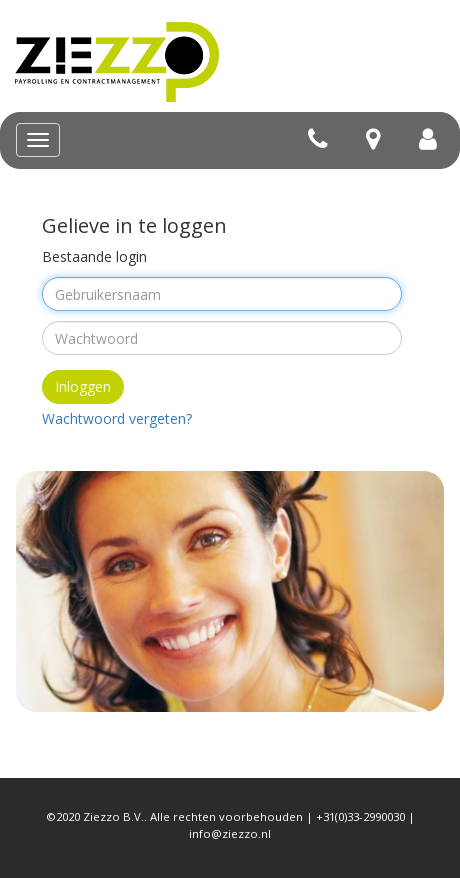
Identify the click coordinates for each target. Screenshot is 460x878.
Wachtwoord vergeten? (117, 418)
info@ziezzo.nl (230, 833)
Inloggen (83, 386)
